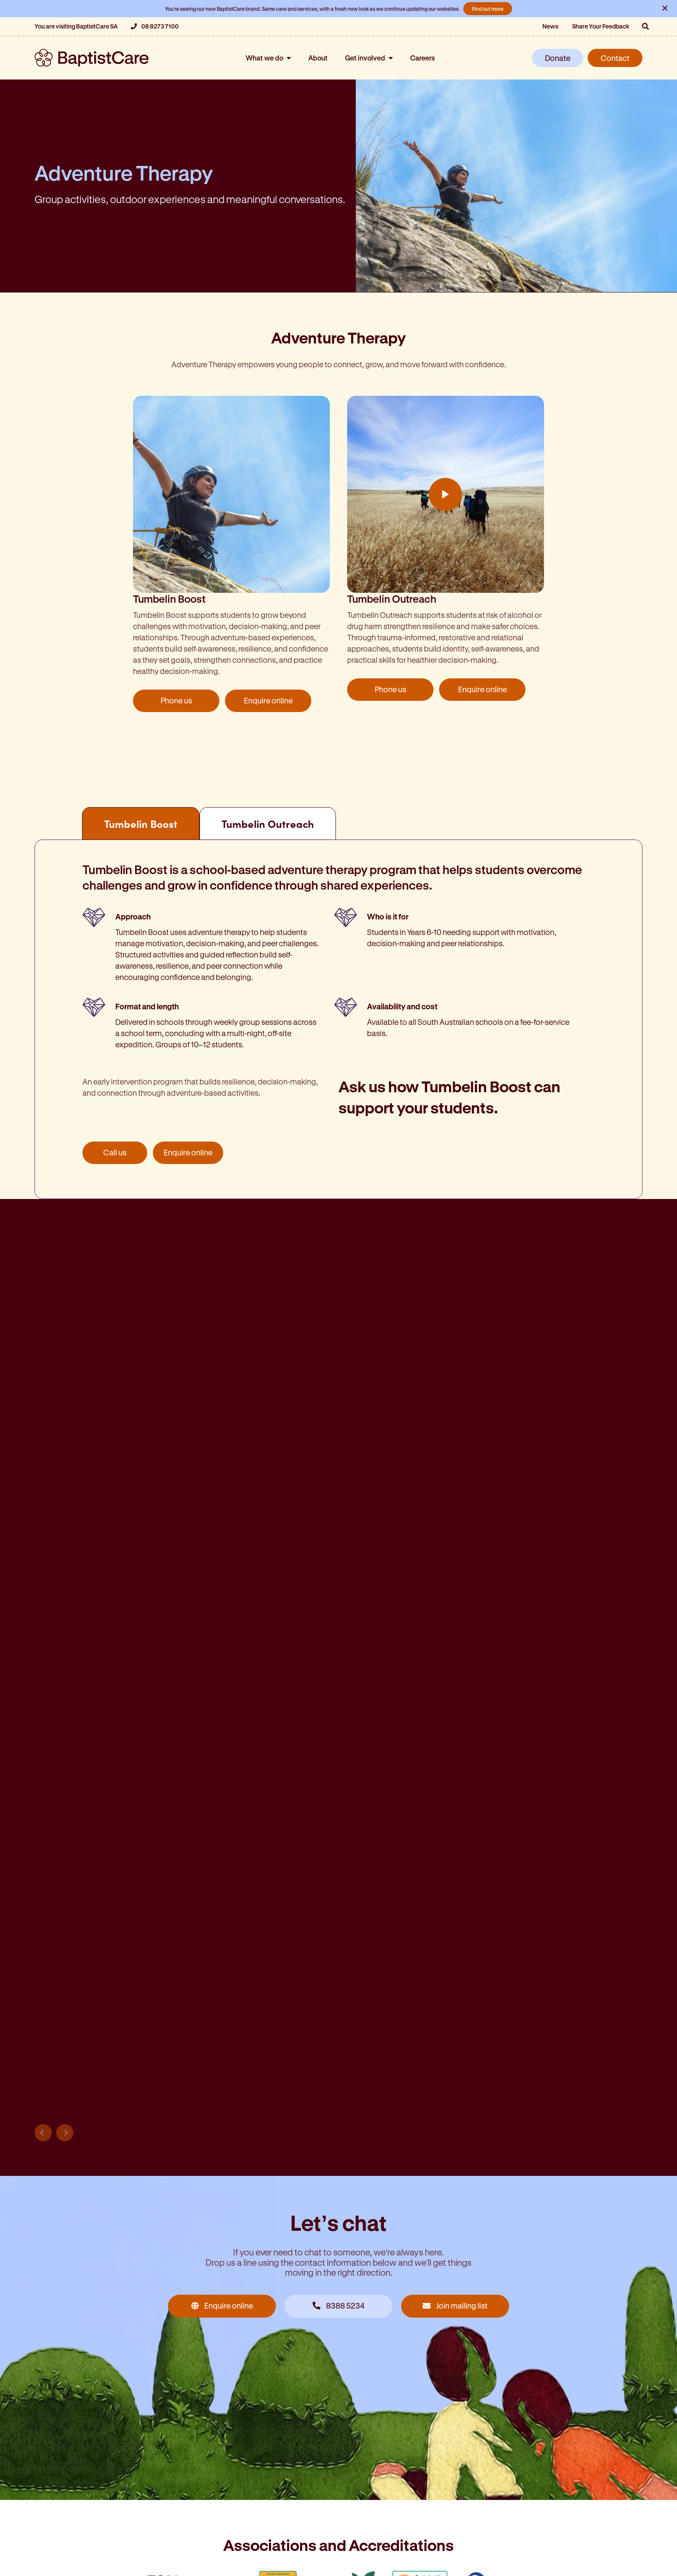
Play (445, 494)
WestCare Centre (220, 2517)
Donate (557, 58)
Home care (55, 2463)
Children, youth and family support (403, 2499)
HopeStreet (57, 2517)
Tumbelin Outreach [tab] (267, 823)
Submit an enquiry (96, 2301)
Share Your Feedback (601, 26)
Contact (615, 58)
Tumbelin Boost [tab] (140, 823)
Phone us (176, 700)
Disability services (220, 2481)
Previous (43, 1509)
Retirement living (66, 2481)
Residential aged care (379, 2444)
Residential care (65, 2444)
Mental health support (380, 2535)
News (550, 26)
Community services (226, 2463)
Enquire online (268, 700)
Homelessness (215, 2499)
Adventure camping (224, 2444)
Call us (115, 1152)
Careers (422, 58)
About (318, 58)
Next (64, 1509)
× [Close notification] (664, 7)
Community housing (73, 2499)
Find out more (487, 9)
